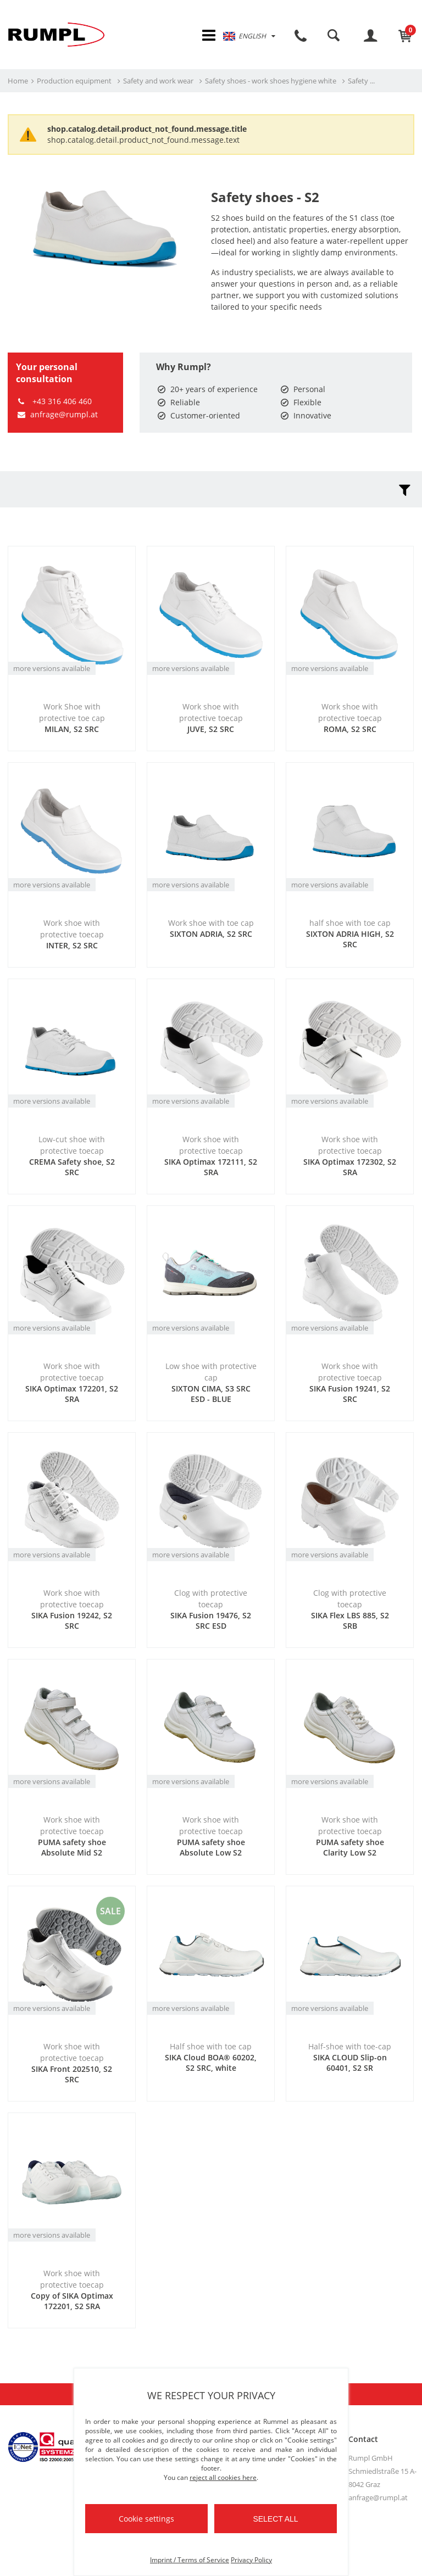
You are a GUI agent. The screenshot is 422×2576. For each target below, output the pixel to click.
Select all (275, 2518)
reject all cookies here (223, 2477)
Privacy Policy (251, 2559)
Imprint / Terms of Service (189, 2559)
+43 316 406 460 (54, 402)
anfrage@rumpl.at (57, 415)
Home (18, 82)
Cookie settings (146, 2518)
